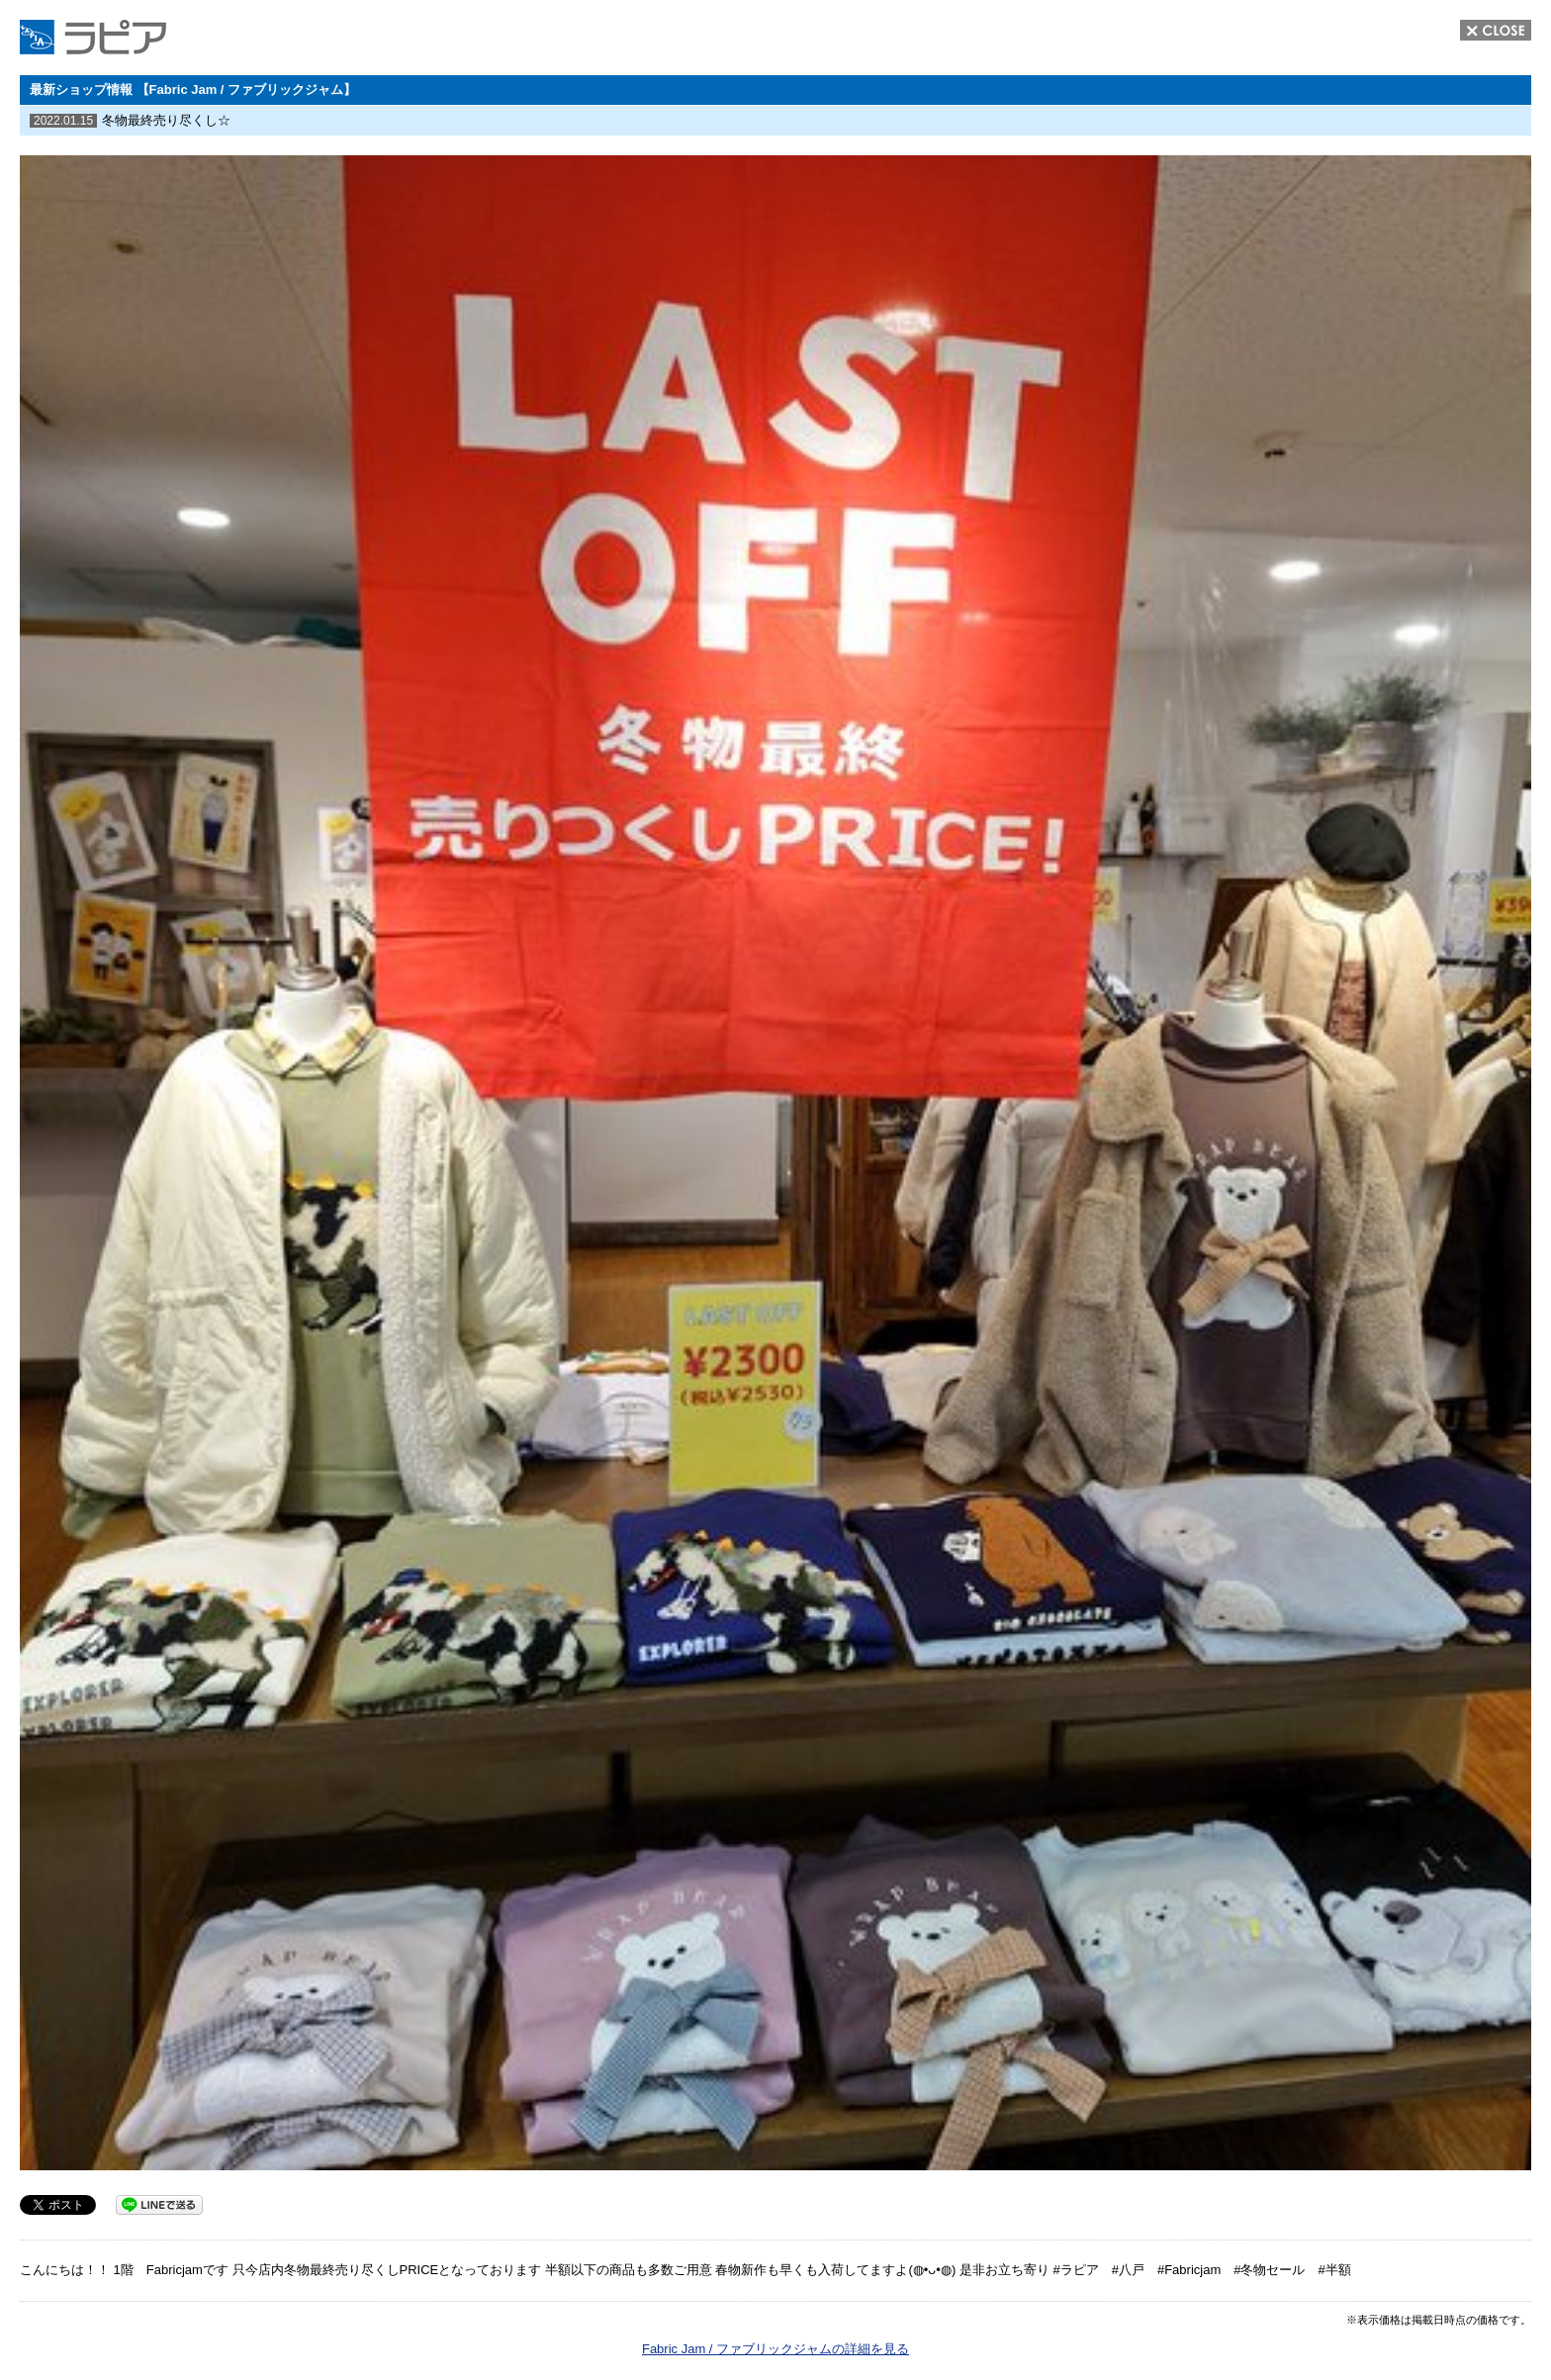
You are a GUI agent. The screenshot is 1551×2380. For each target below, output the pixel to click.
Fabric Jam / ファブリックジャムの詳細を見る (775, 2348)
